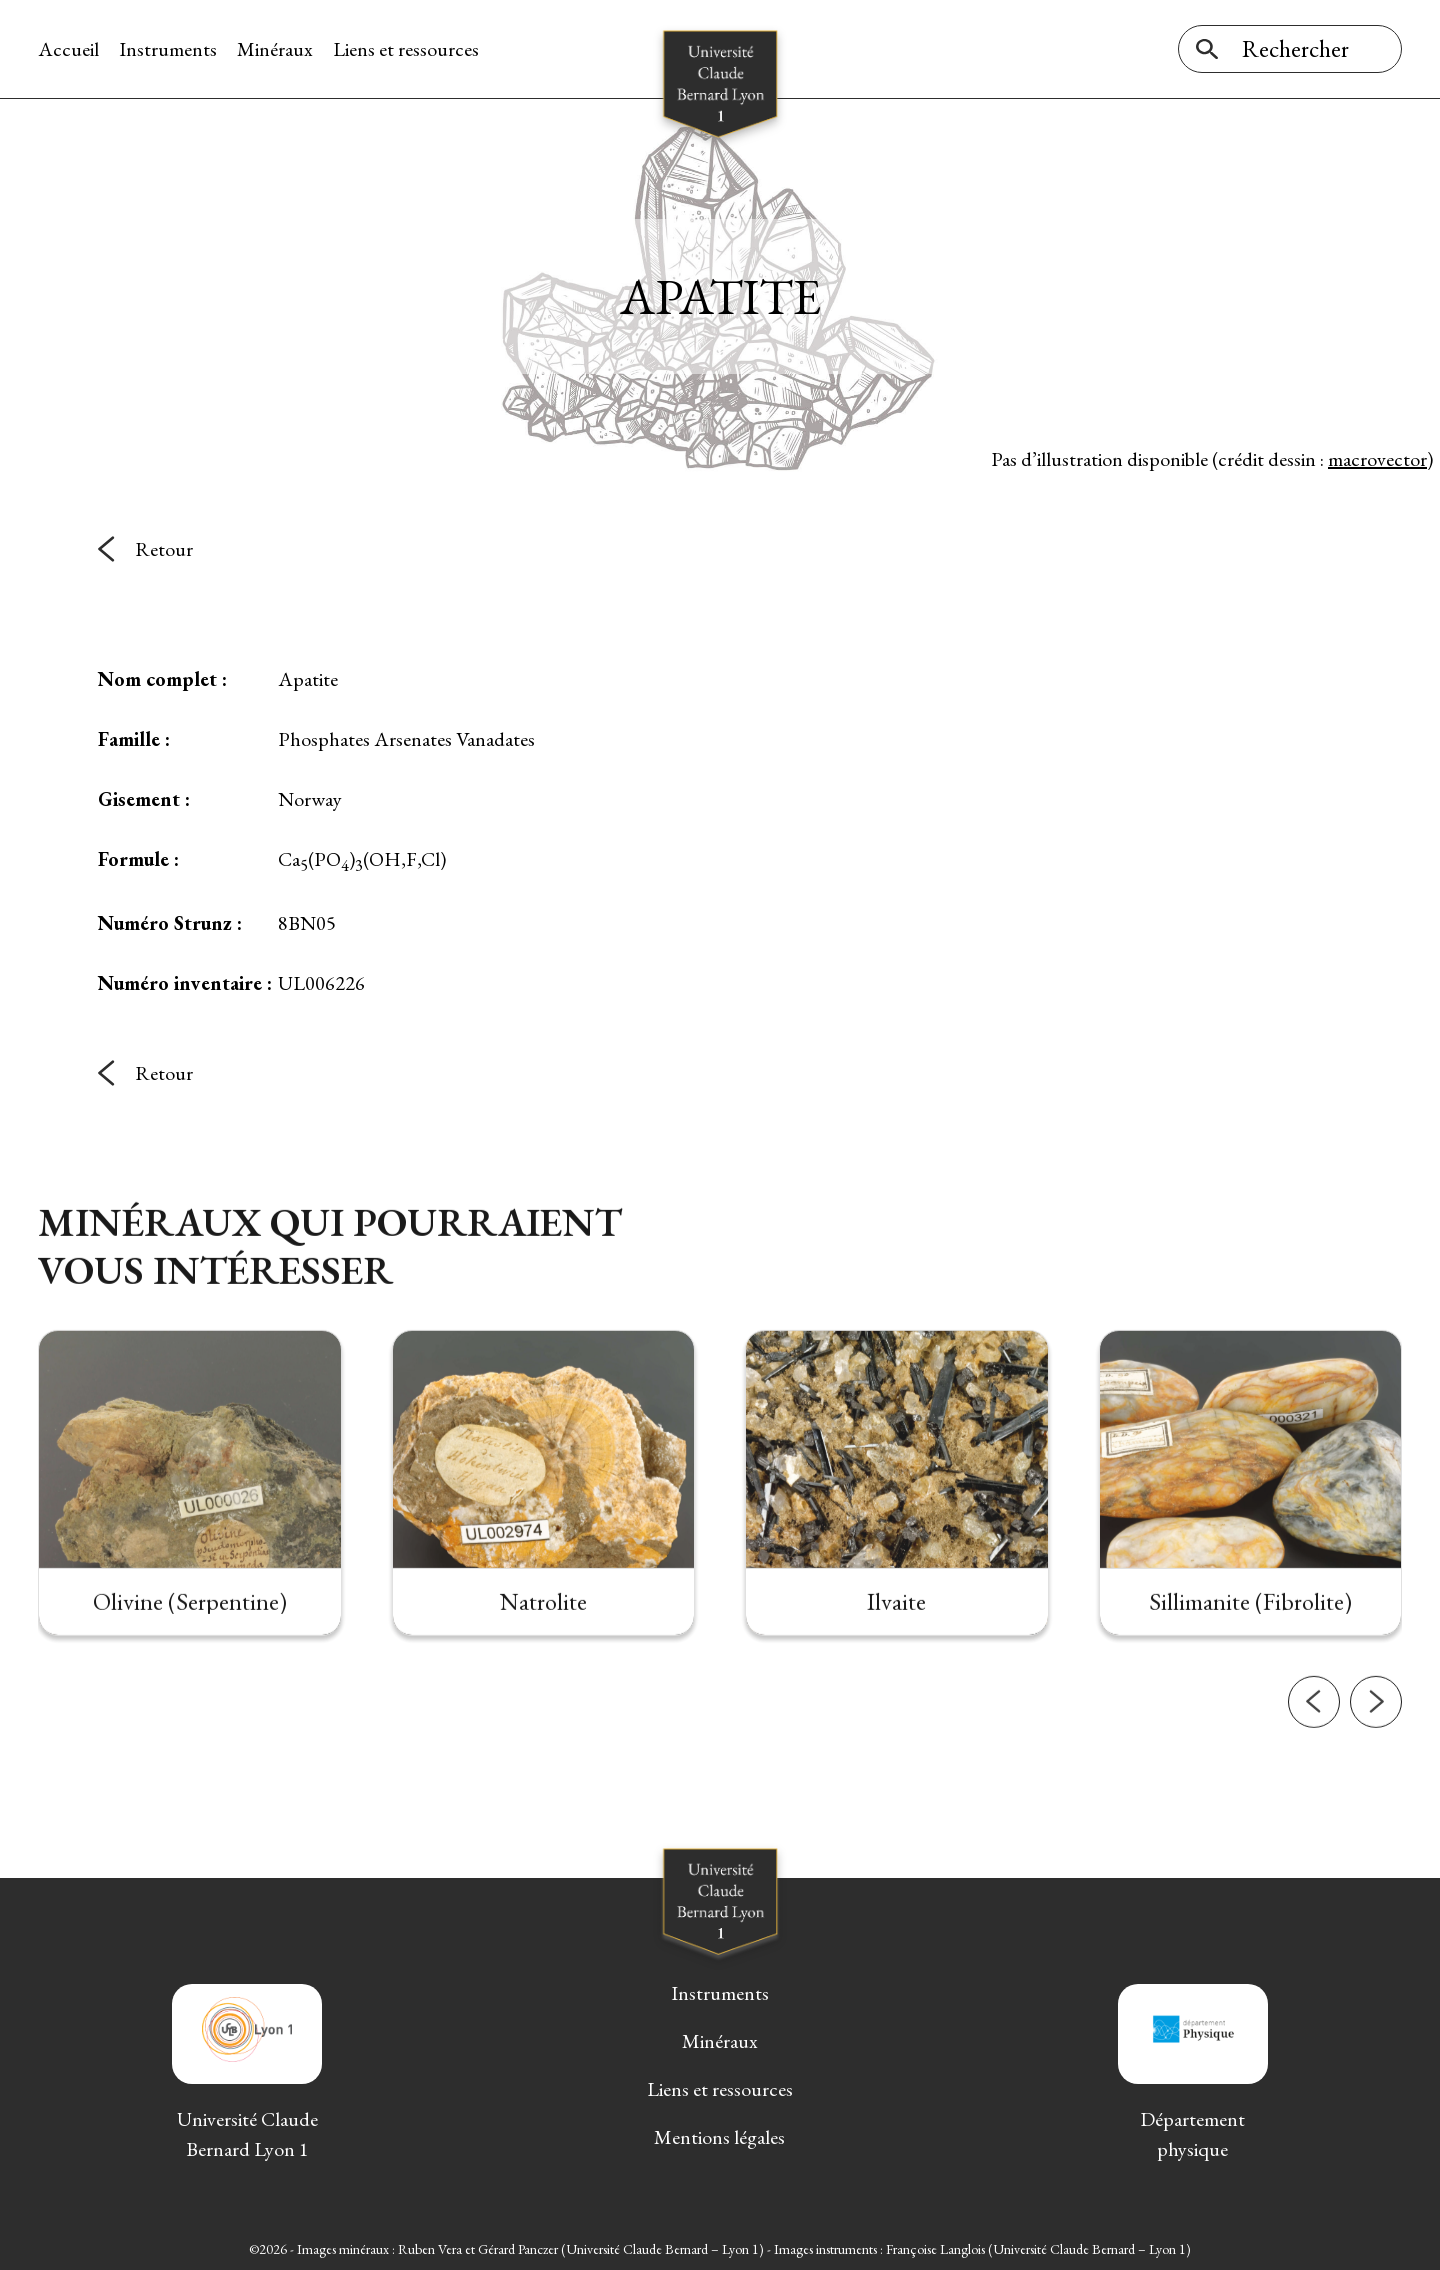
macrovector (1377, 459)
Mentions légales (719, 2137)
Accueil (68, 49)
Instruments (168, 49)
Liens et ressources (406, 49)
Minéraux (275, 49)
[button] (1314, 1734)
